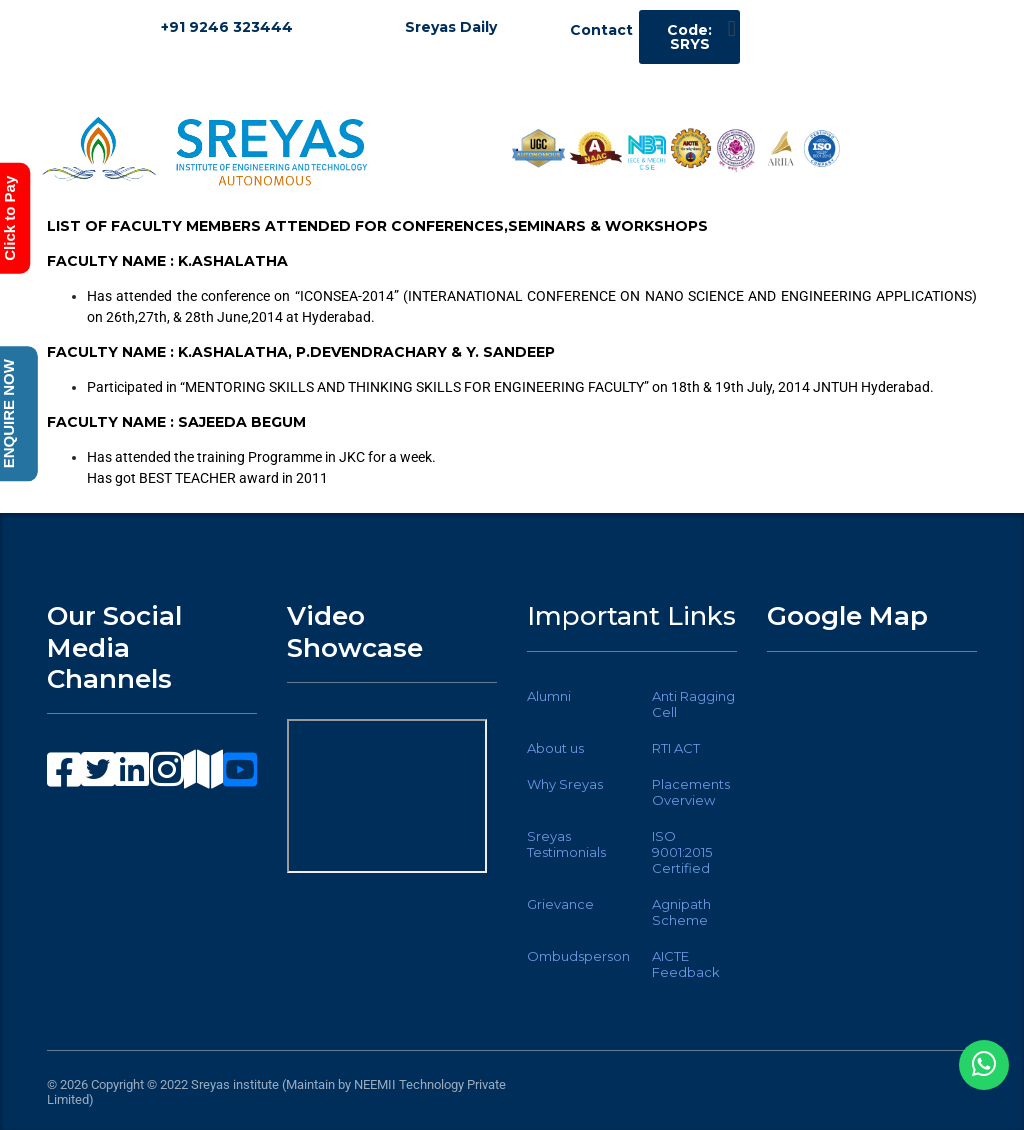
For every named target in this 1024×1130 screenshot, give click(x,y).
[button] (731, 28)
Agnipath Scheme (681, 912)
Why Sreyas (565, 784)
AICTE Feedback (686, 964)
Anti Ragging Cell (693, 704)
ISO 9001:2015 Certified (682, 852)
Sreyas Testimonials (566, 844)
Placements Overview (691, 792)
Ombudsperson (578, 956)
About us (555, 748)
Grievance (560, 904)
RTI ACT (676, 748)
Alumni (549, 696)
